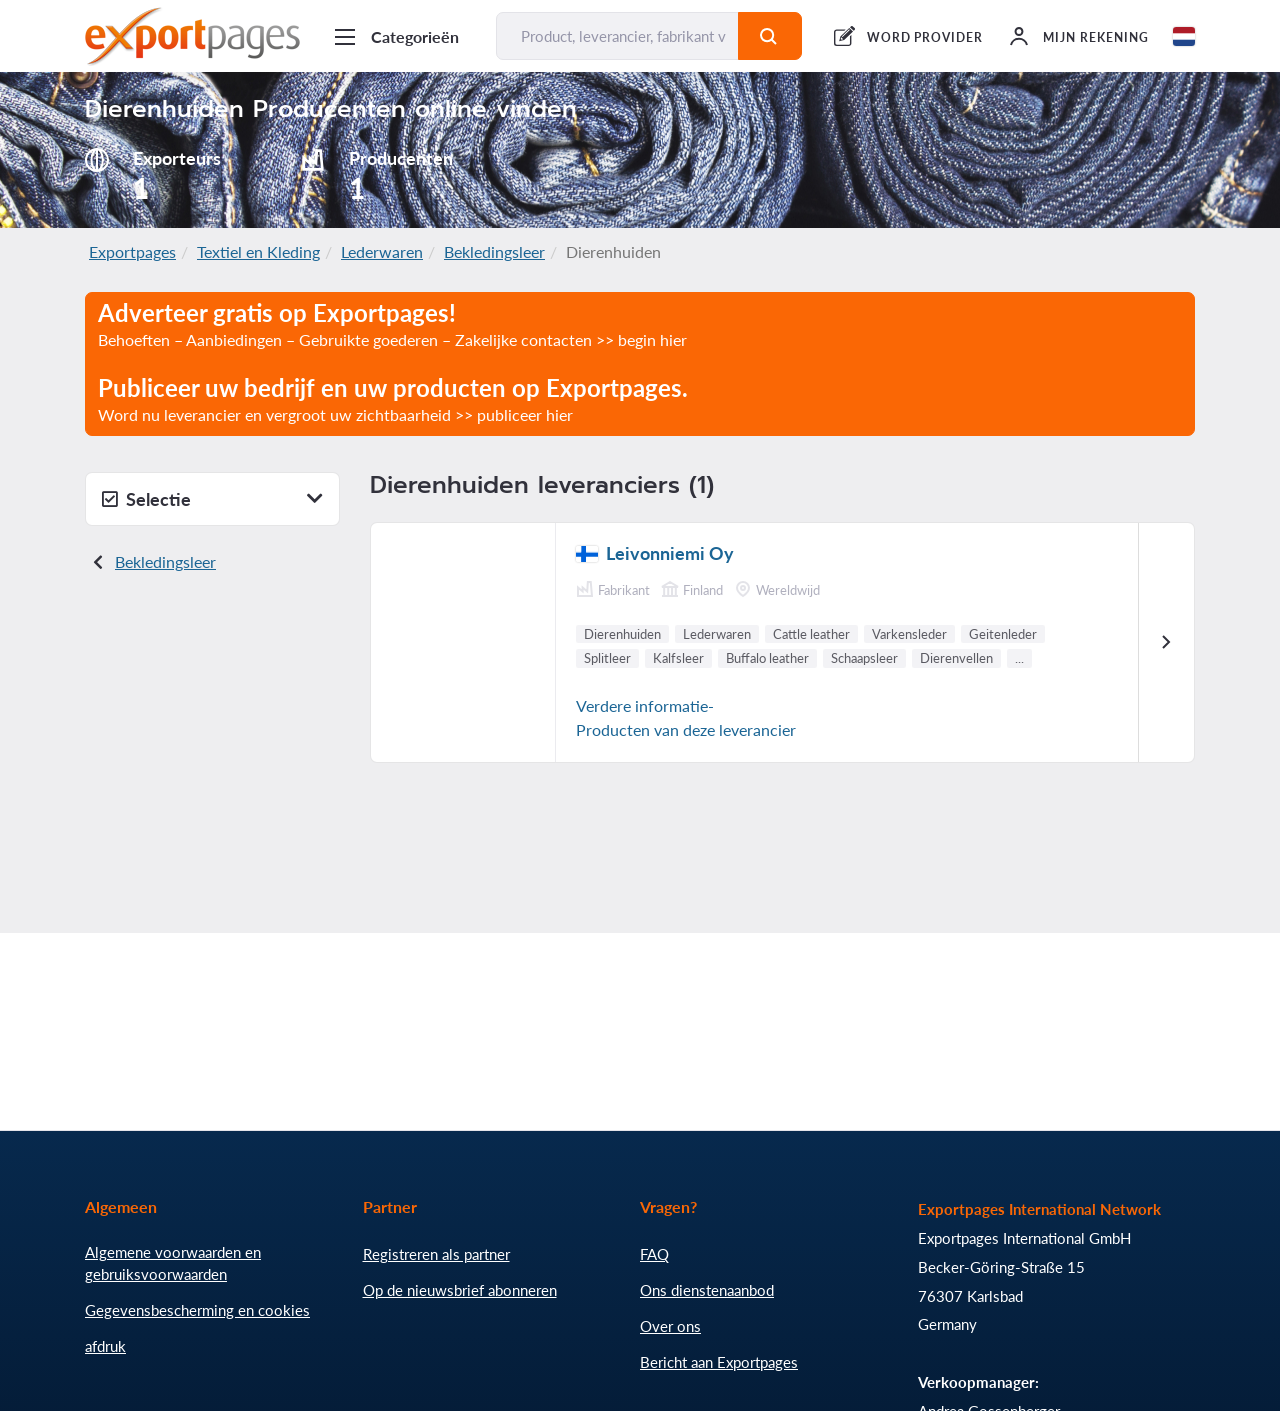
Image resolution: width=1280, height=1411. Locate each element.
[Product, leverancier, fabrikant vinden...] (617, 36)
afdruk (105, 1346)
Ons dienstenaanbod (707, 1290)
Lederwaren (382, 251)
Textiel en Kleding (258, 251)
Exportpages (132, 251)
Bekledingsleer (494, 251)
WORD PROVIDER (925, 37)
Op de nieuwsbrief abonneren (460, 1290)
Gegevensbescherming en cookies (197, 1310)
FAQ (654, 1254)
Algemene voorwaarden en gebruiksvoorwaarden (173, 1263)
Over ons (670, 1326)
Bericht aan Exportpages (719, 1362)
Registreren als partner (436, 1254)
